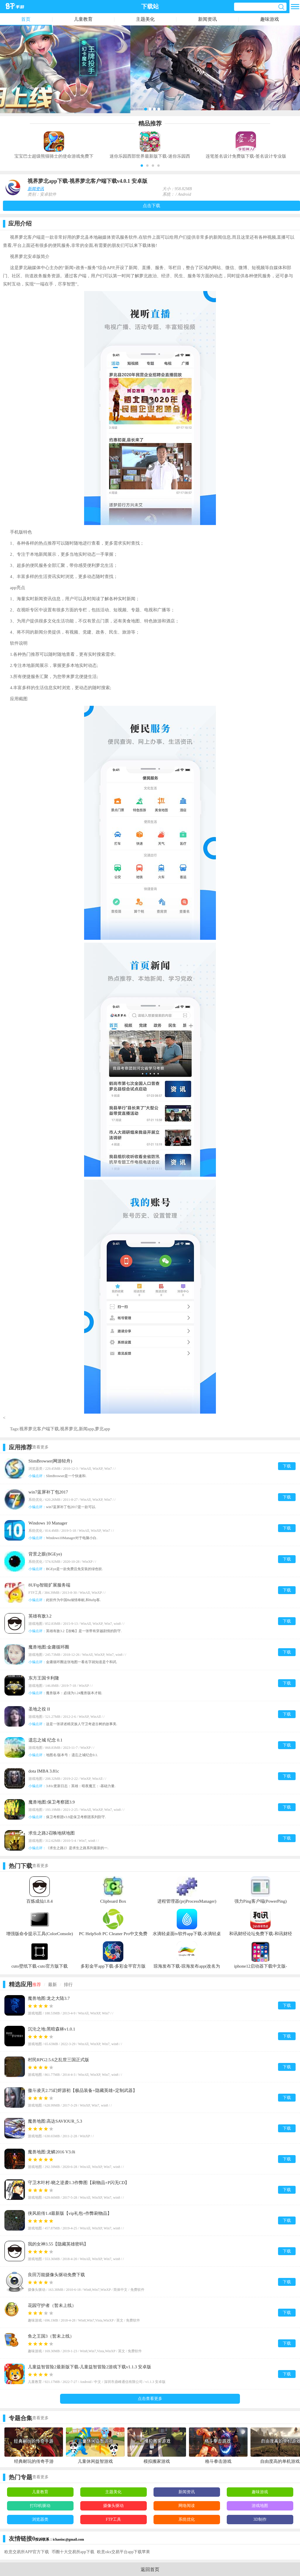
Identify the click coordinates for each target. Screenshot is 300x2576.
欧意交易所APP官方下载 (26, 2552)
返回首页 (150, 2569)
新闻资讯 (207, 19)
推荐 (36, 1984)
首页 (25, 19)
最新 (52, 1984)
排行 (68, 1984)
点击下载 (151, 205)
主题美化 (145, 19)
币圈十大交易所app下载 (73, 2552)
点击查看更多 (150, 2398)
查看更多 (40, 1447)
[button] (142, 165)
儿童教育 (83, 19)
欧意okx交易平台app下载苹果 (123, 2552)
